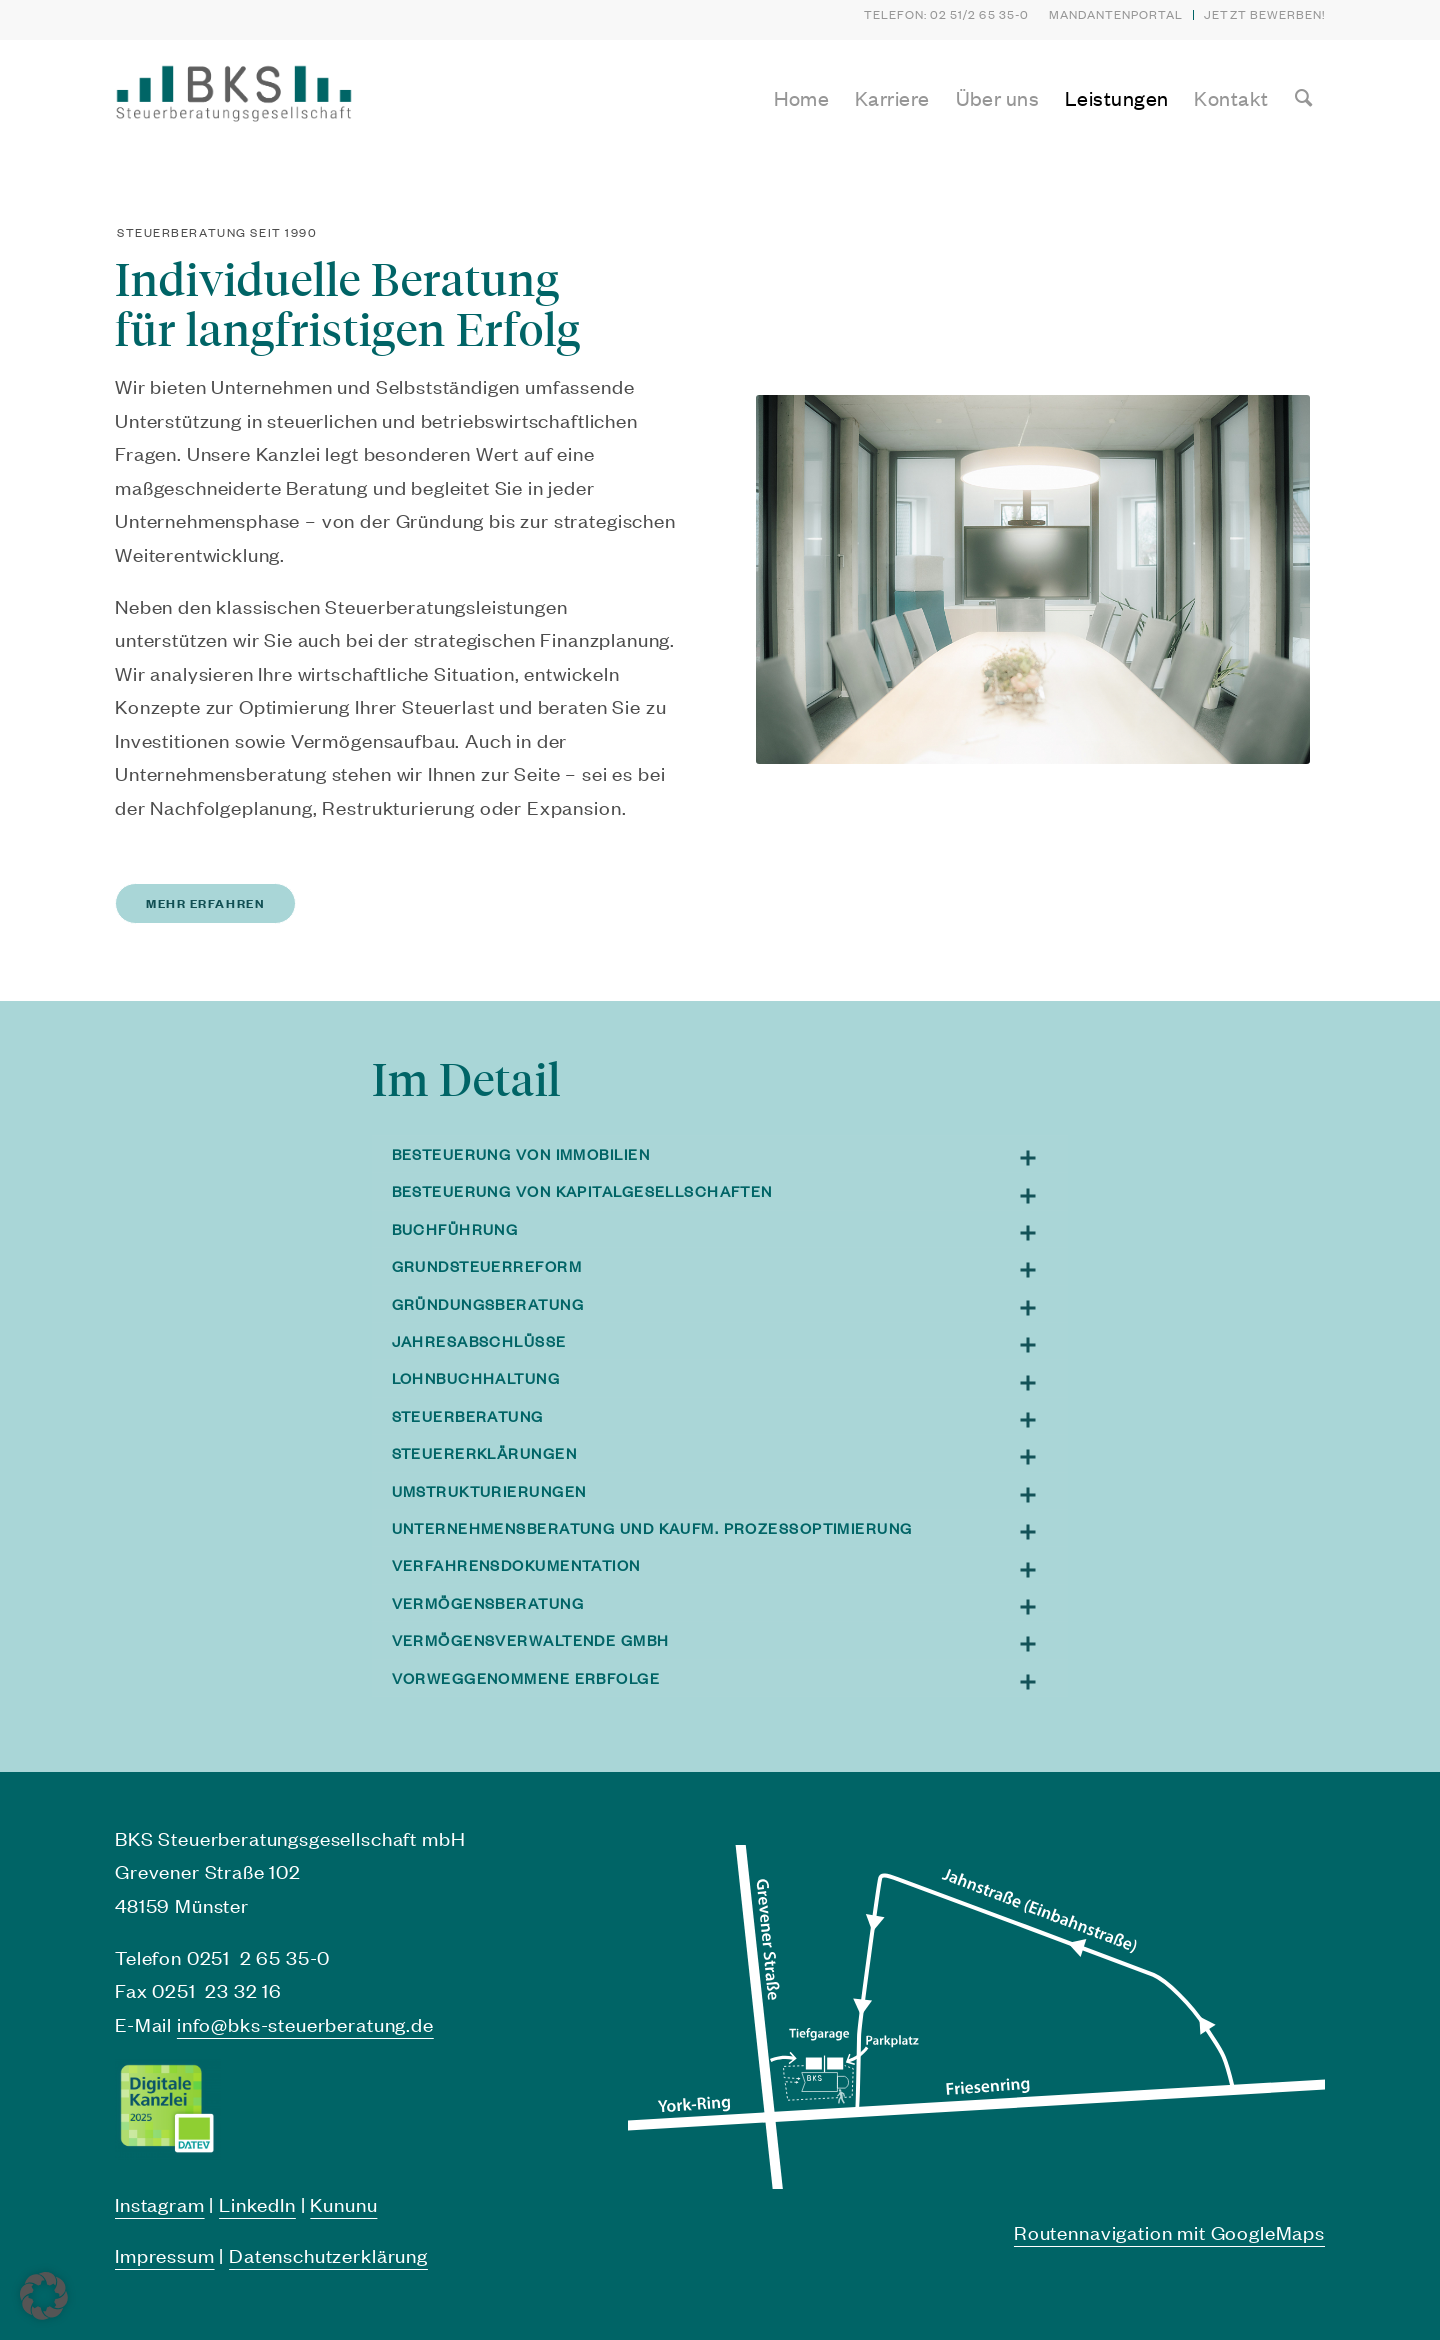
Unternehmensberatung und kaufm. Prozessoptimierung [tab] (725, 1528)
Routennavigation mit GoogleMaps (1169, 2232)
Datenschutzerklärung (328, 2255)
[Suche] (1303, 98)
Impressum (165, 2255)
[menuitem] (1117, 15)
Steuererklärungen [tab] (725, 1453)
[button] (44, 2296)
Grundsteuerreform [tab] (725, 1266)
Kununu (343, 2204)
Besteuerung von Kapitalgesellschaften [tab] (725, 1191)
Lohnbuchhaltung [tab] (725, 1378)
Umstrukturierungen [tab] (725, 1491)
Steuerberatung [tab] (725, 1416)
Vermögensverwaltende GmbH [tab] (725, 1640)
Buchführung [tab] (725, 1229)
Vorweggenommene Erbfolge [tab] (725, 1678)
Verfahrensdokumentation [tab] (725, 1565)
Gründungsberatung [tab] (725, 1304)
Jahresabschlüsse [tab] (725, 1341)
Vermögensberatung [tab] (725, 1603)
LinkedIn (257, 2204)
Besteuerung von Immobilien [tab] (725, 1154)
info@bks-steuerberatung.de (305, 2024)
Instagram (160, 2204)
